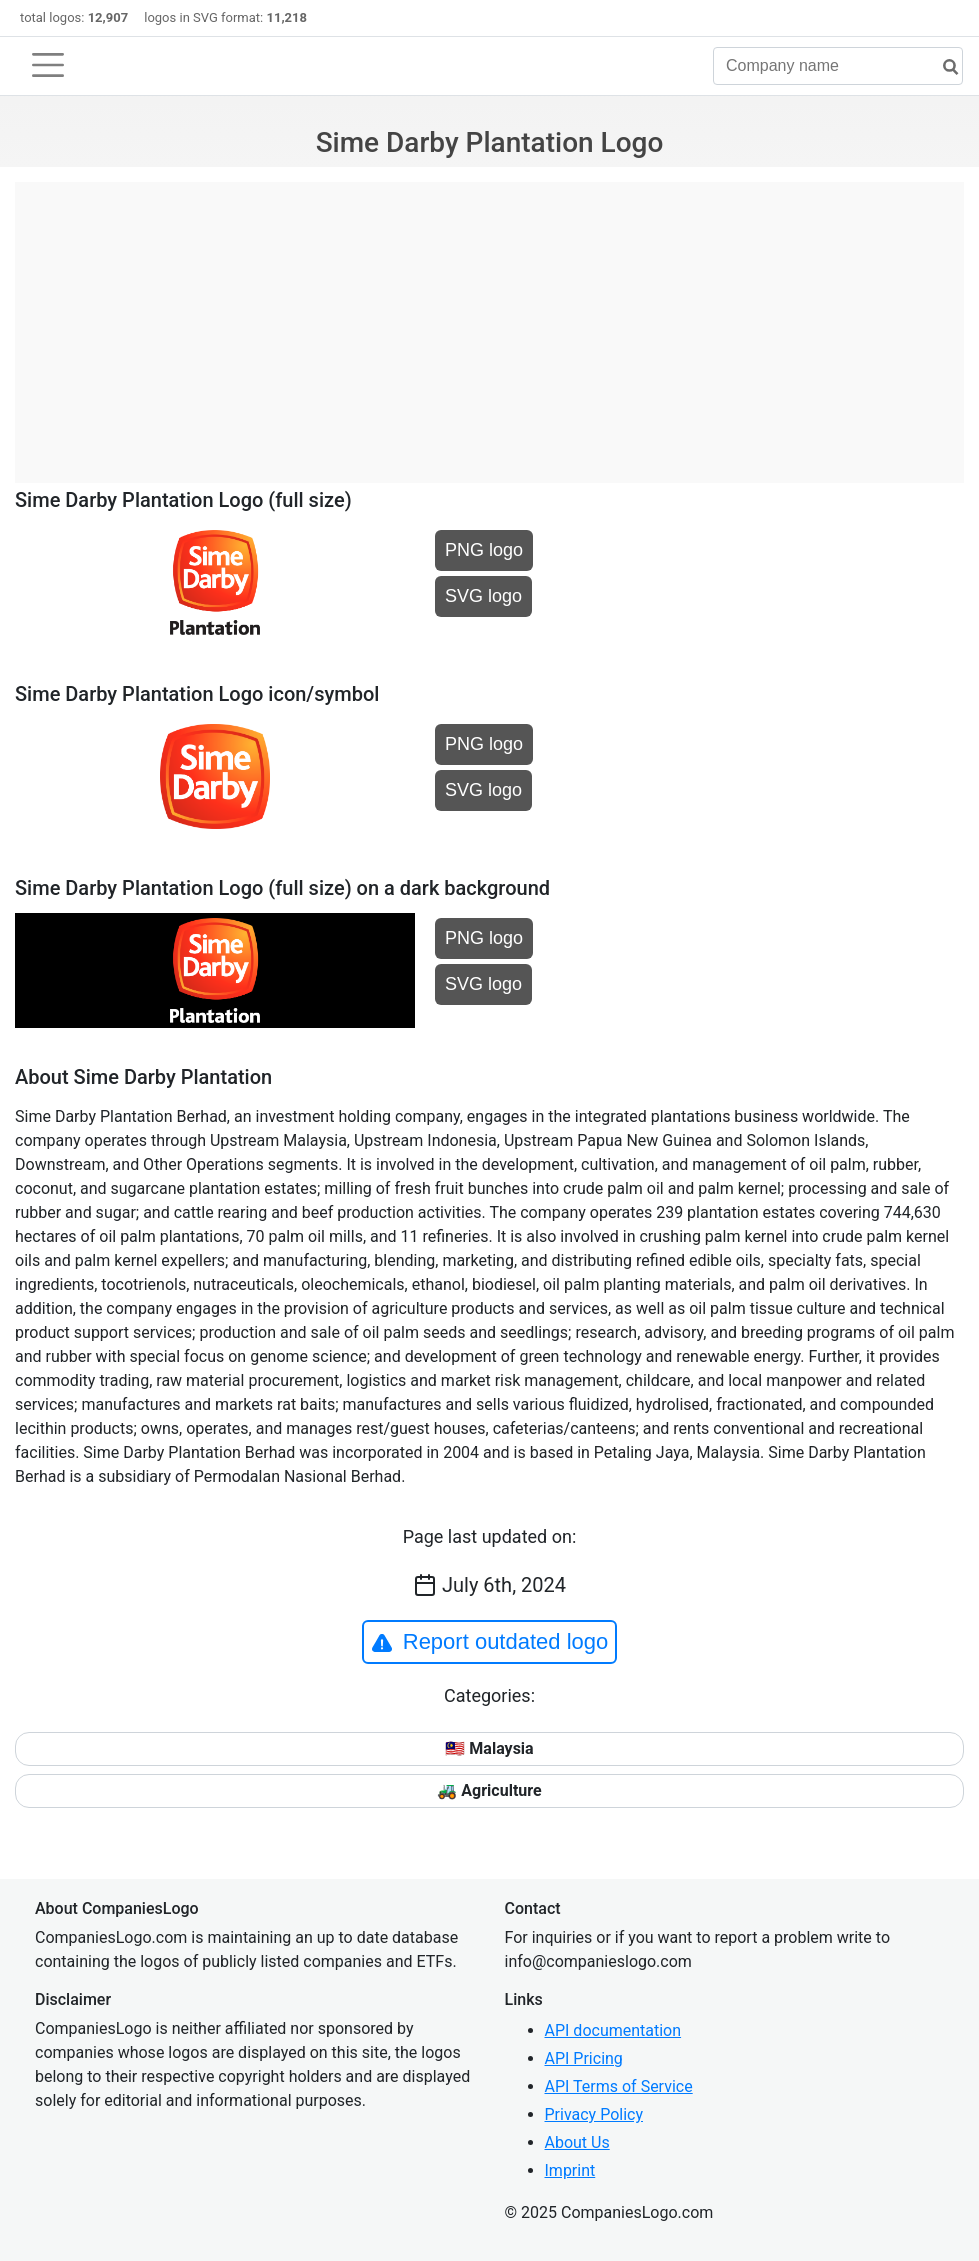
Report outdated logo (490, 1642)
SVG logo (483, 596)
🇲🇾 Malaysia (489, 1748)
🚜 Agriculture (489, 1790)
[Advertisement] (489, 322)
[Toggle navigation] (48, 65)
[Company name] (838, 66)
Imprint (570, 2170)
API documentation (613, 2030)
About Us (577, 2142)
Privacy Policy (594, 2114)
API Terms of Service (619, 2086)
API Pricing (584, 2058)
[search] (943, 67)
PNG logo (484, 550)
